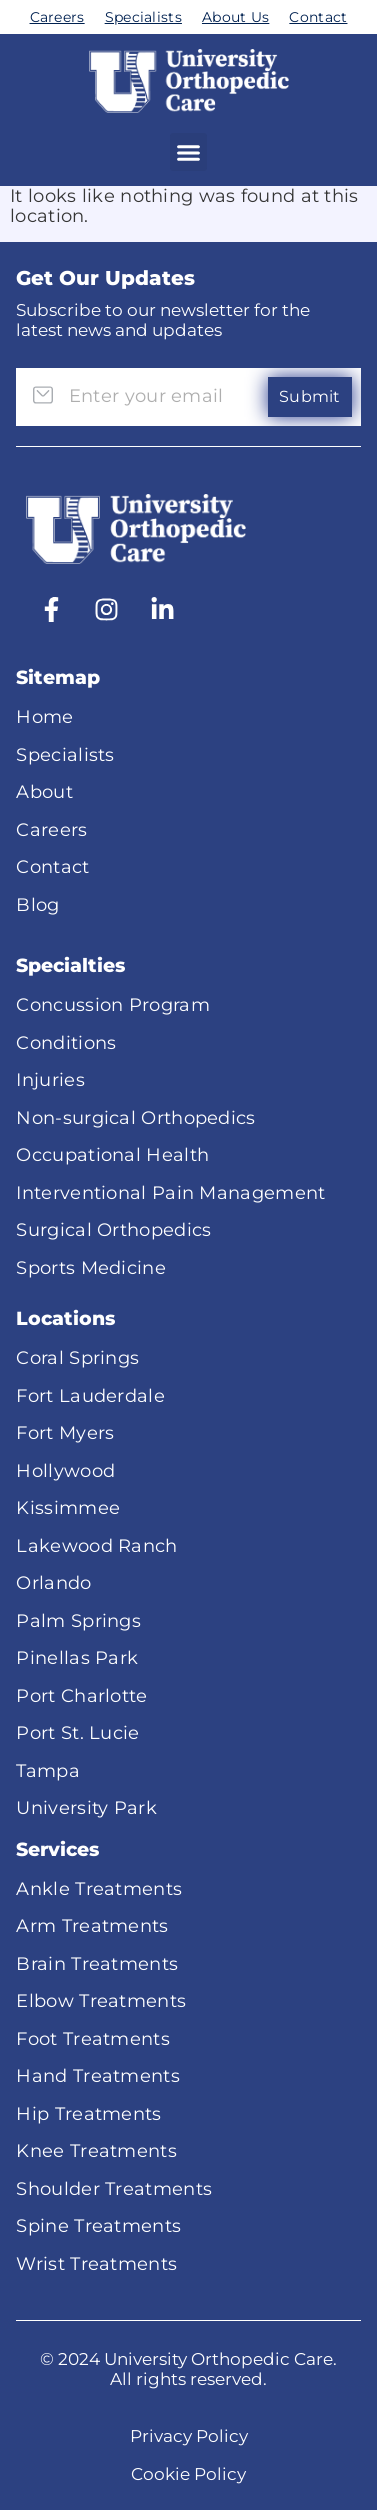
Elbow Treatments (101, 2001)
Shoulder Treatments (114, 2189)
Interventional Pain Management (170, 1193)
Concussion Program (112, 1005)
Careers (57, 17)
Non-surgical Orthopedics (135, 1118)
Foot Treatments (93, 2039)
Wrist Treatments (96, 2264)
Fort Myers (65, 1433)
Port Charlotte (81, 1696)
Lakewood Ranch (96, 1546)
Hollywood (65, 1471)
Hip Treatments (88, 2114)
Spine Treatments (98, 2226)
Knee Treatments (96, 2151)
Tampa (48, 1771)
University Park (86, 1808)
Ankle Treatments (99, 1889)
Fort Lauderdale (90, 1396)
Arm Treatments (92, 1926)
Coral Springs (77, 1358)
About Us (235, 17)
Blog (37, 905)
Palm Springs (78, 1621)
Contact (318, 17)
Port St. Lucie (77, 1733)
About (44, 792)
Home (44, 717)
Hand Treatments (98, 2076)
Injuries (50, 1080)
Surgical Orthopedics (113, 1230)
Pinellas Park (77, 1658)
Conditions (66, 1043)
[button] (189, 152)
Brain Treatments (97, 1964)
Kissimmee (68, 1508)
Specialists (143, 17)
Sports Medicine (91, 1268)
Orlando (53, 1583)
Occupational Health (112, 1155)
